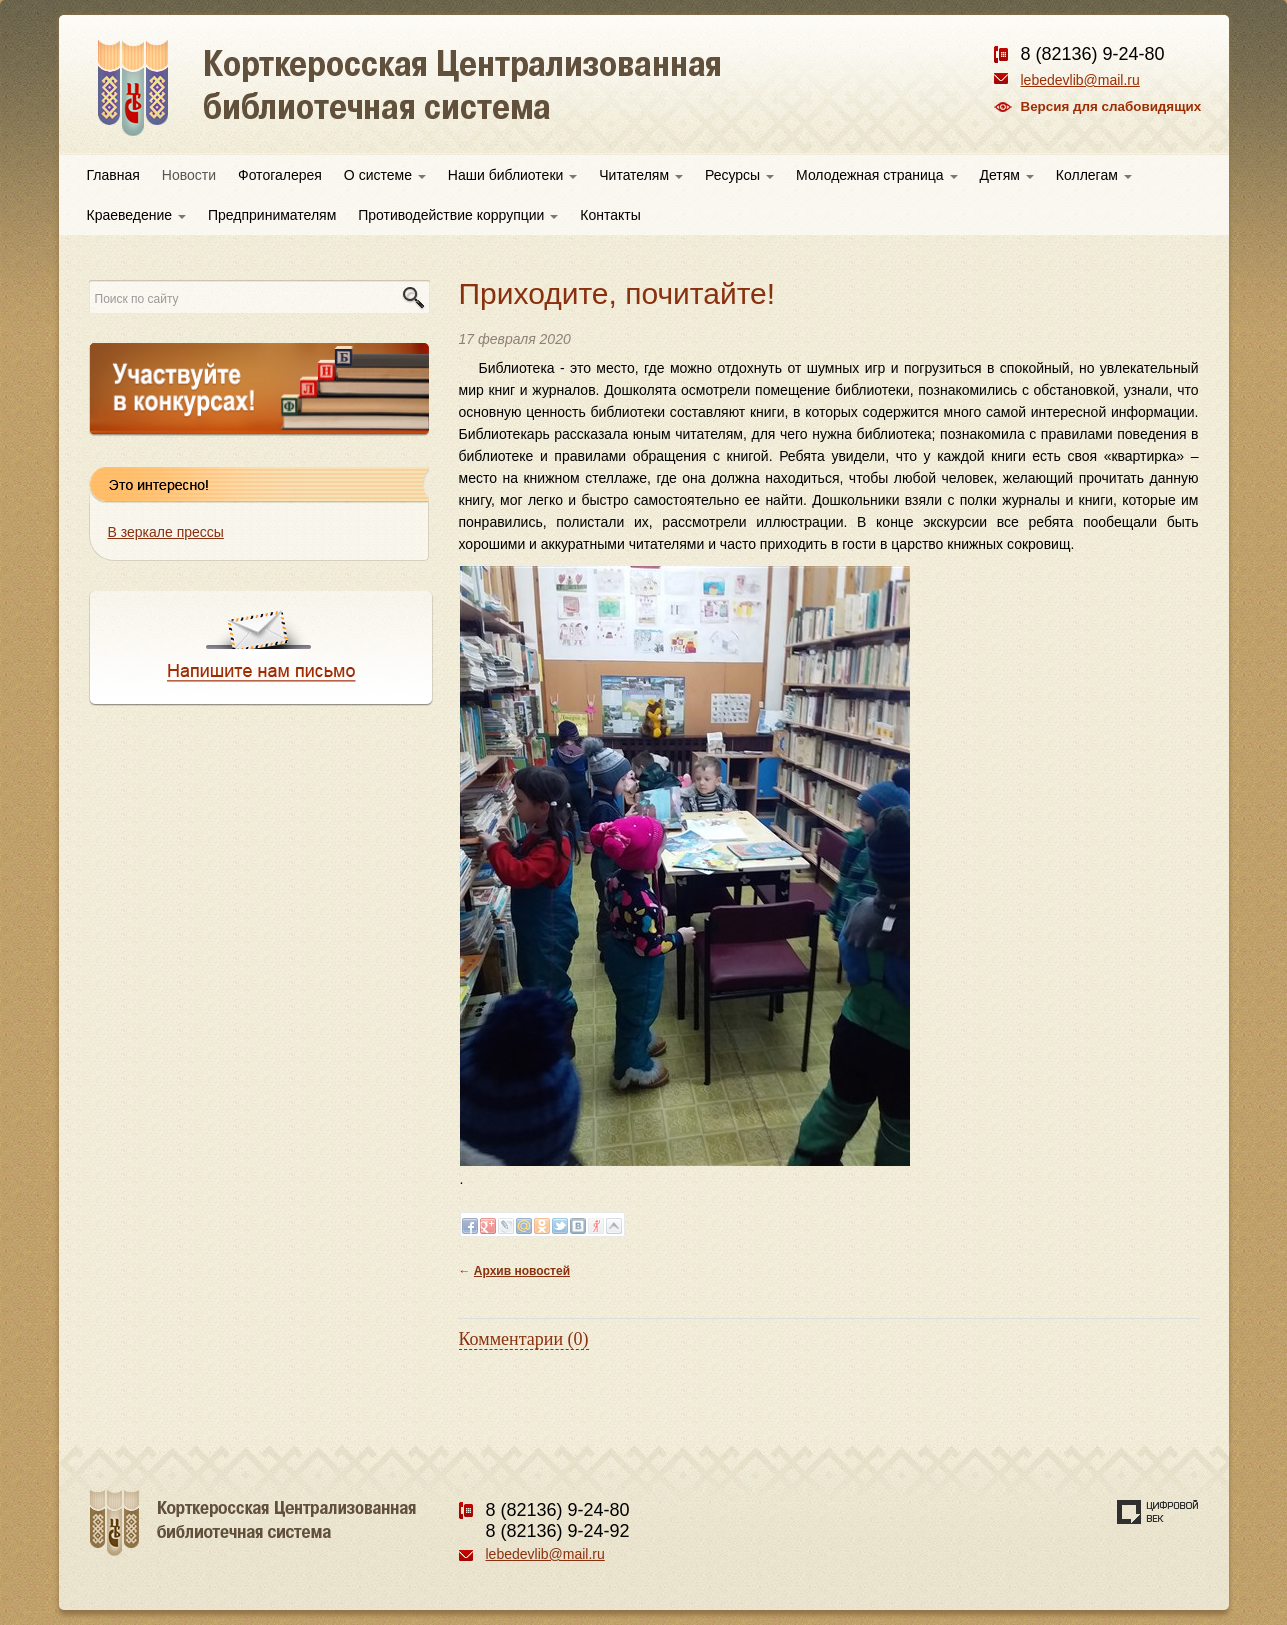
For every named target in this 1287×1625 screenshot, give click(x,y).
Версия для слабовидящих (1111, 106)
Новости (189, 175)
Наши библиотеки (512, 175)
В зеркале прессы (166, 532)
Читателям (641, 175)
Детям (1007, 175)
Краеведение (136, 215)
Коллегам (1094, 175)
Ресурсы (739, 175)
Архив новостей (522, 1271)
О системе (385, 175)
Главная (113, 175)
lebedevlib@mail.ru (1080, 80)
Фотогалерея (280, 175)
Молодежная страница (876, 175)
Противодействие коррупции (458, 215)
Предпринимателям (272, 215)
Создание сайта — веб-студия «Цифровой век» (1158, 1512)
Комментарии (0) (524, 1339)
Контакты (610, 215)
